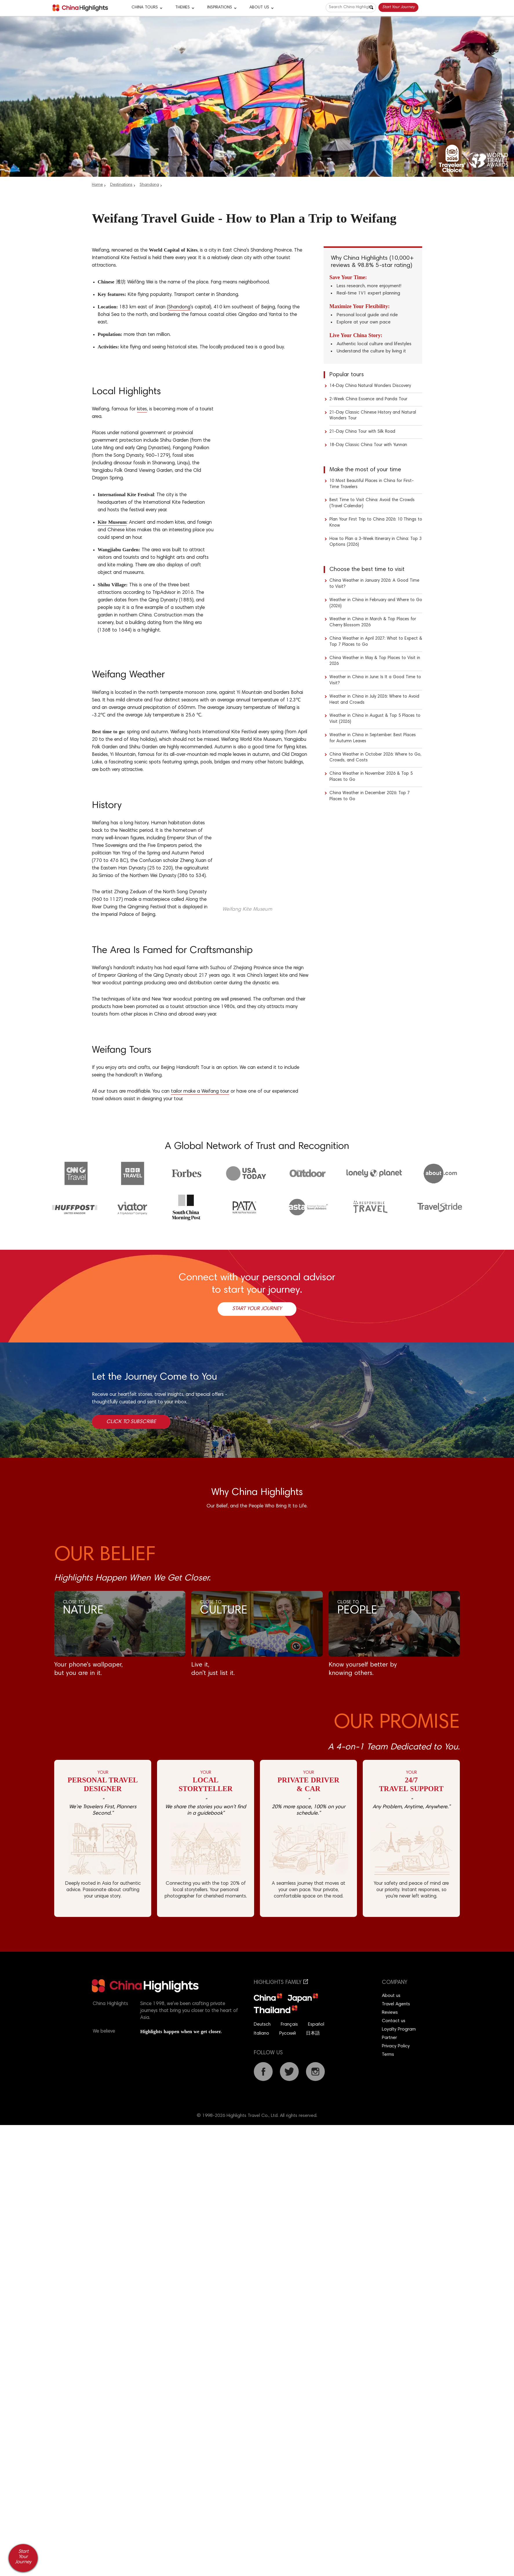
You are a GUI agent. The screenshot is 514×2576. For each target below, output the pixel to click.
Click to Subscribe (131, 1422)
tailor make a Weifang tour (200, 1091)
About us (391, 1995)
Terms (388, 2054)
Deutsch (262, 2024)
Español (316, 2024)
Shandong (149, 185)
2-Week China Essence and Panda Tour (368, 399)
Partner (389, 2037)
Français (289, 2024)
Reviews (390, 2012)
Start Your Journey (398, 7)
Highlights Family (281, 1982)
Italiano (261, 2033)
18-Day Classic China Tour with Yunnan (368, 445)
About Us (259, 8)
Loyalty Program (399, 2029)
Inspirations (219, 8)
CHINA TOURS (145, 8)
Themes (182, 8)
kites (142, 409)
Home (97, 185)
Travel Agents (396, 2004)
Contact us (393, 2021)
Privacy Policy (396, 2046)
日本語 (313, 2033)
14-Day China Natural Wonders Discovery (370, 386)
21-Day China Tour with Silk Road (362, 432)
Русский (287, 2033)
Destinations (121, 185)
